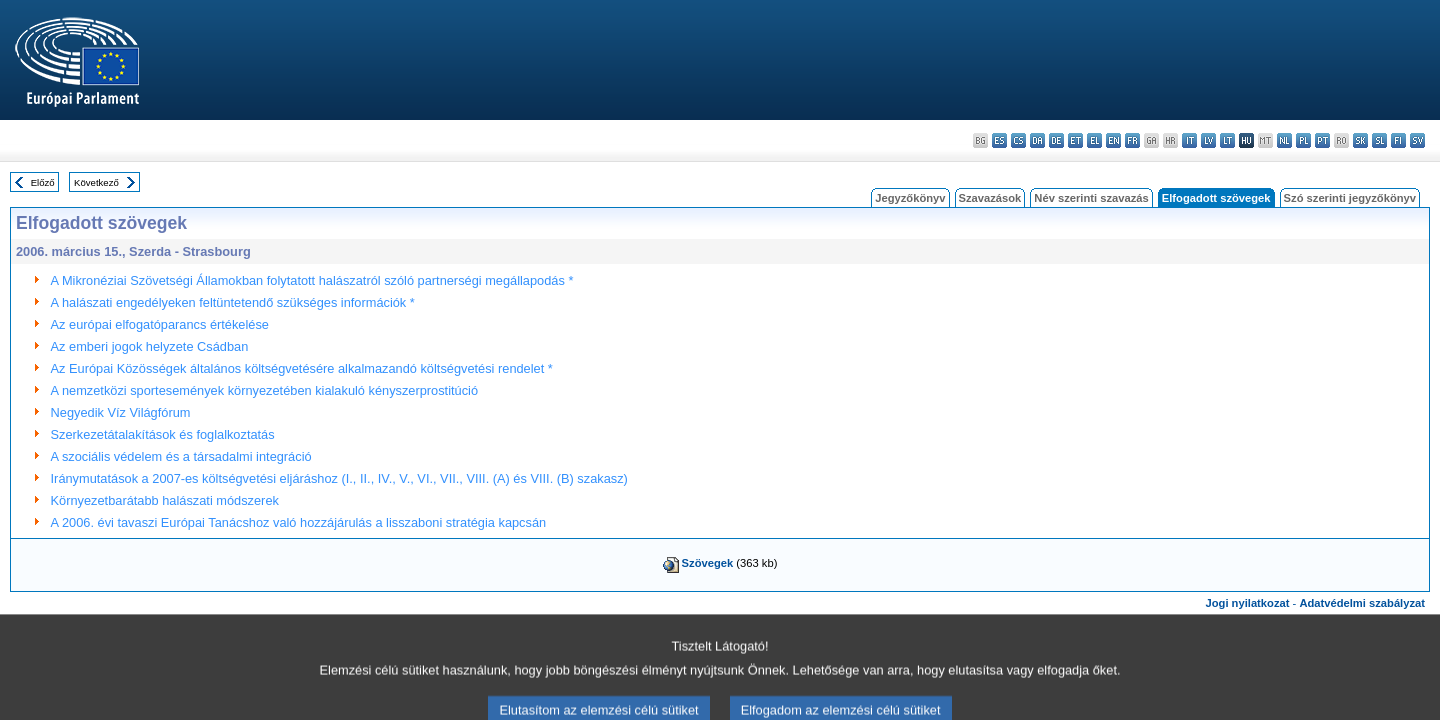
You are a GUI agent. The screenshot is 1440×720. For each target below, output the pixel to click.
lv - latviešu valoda (1208, 140)
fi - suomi (1398, 140)
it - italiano (1189, 140)
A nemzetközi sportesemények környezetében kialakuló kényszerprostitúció (265, 390)
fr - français (1132, 140)
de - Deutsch (1056, 140)
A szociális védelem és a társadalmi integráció (181, 456)
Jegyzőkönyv (910, 198)
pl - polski (1303, 140)
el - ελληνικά (1094, 140)
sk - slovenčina (1360, 140)
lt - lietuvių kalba (1227, 140)
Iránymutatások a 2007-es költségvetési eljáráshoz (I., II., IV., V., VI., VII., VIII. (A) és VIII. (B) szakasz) (339, 478)
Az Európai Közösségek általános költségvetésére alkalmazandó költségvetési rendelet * (302, 368)
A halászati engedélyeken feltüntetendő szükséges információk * (233, 302)
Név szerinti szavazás (1091, 198)
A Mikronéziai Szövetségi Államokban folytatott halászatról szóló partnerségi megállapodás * (312, 280)
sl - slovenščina (1379, 140)
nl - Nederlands (1284, 140)
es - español (999, 140)
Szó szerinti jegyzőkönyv (1350, 198)
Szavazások (990, 198)
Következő (96, 182)
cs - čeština (1018, 140)
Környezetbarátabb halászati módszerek (165, 500)
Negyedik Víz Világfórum (121, 412)
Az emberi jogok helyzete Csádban (150, 346)
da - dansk (1037, 140)
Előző (43, 182)
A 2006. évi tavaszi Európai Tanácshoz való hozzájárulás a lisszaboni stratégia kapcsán (299, 522)
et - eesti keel (1075, 140)
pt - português (1322, 140)
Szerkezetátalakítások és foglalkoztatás (163, 434)
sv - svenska (1417, 140)
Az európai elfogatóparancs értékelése (160, 324)
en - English (1113, 140)
